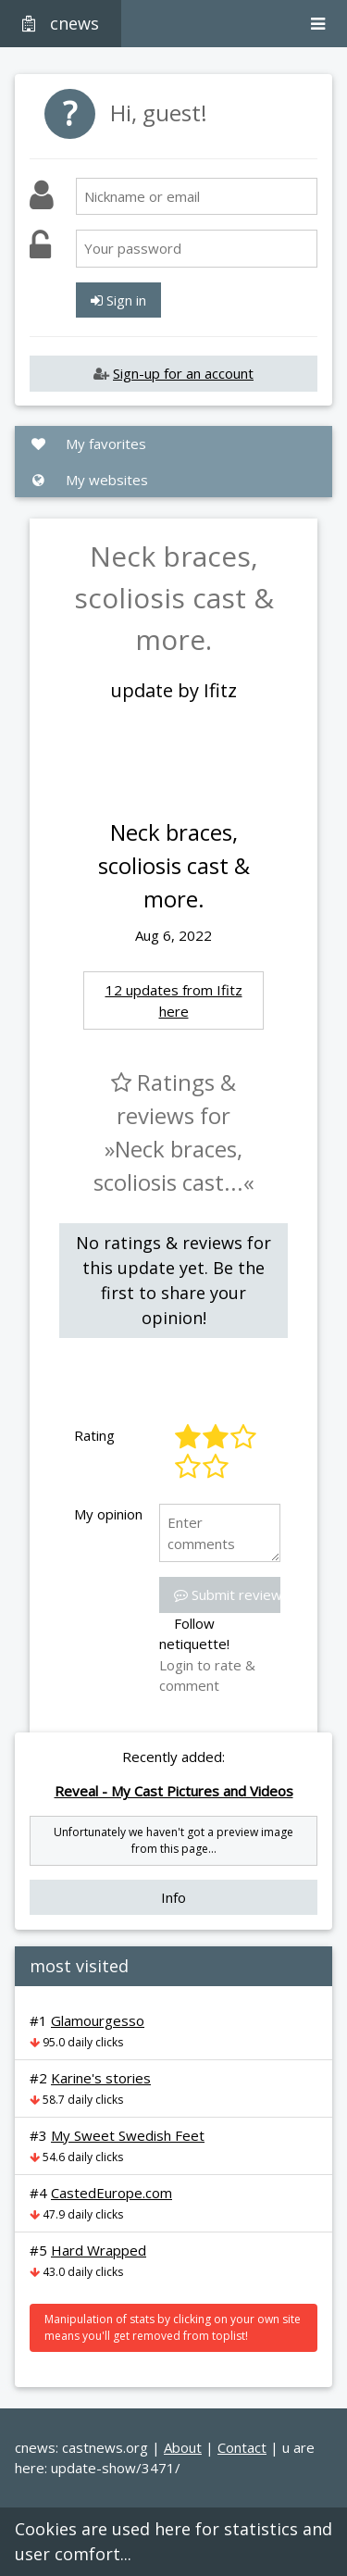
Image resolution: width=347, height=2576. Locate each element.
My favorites (88, 443)
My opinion (108, 1514)
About (183, 2447)
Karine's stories (101, 2078)
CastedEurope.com (111, 2192)
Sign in (118, 300)
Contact (241, 2447)
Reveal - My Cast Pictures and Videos (174, 1791)
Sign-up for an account (183, 373)
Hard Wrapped (98, 2250)
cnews (60, 23)
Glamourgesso (97, 2020)
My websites (89, 479)
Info (173, 1897)
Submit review (228, 1594)
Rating (94, 1435)
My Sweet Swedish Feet (127, 2135)
